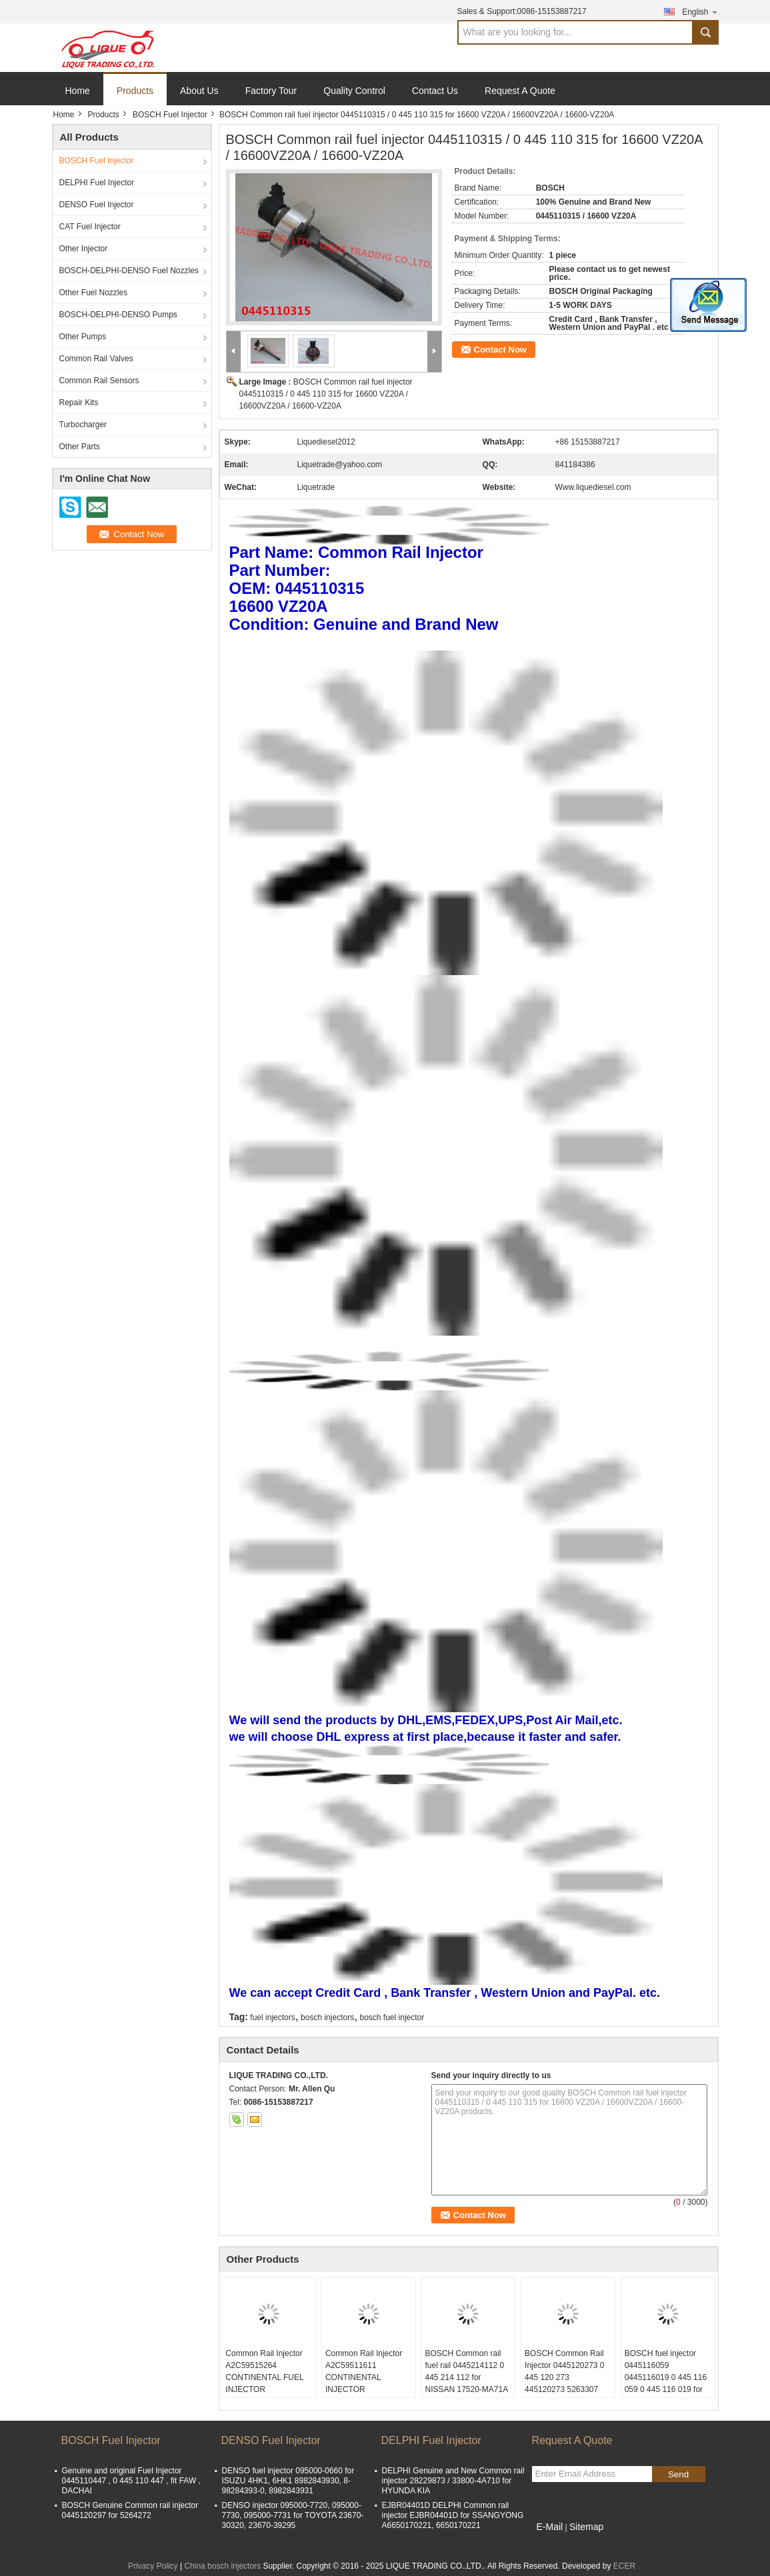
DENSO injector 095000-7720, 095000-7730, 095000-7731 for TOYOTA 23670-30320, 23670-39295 (293, 2515)
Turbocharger (83, 424)
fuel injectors (272, 2017)
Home (77, 90)
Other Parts (79, 446)
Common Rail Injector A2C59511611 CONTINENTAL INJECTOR (363, 2371)
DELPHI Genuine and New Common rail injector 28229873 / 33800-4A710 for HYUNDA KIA (453, 2480)
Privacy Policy (153, 2566)
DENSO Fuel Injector (96, 204)
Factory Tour (271, 90)
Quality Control (354, 90)
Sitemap (586, 2526)
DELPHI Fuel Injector (97, 182)
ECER (624, 2566)
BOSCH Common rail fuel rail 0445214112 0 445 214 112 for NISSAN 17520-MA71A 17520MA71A (466, 2377)
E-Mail (550, 2526)
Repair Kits (79, 402)
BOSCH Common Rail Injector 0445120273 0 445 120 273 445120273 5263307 (564, 2371)
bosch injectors (327, 2017)
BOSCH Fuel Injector (170, 114)
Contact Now (500, 350)
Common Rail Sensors (99, 380)
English (700, 12)
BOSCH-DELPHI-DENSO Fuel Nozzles (129, 270)
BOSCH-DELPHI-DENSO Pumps (118, 314)
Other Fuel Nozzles (93, 292)
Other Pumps (83, 336)
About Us (199, 90)
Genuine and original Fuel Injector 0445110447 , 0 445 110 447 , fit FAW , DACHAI (131, 2480)
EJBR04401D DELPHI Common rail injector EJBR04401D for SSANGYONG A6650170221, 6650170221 (453, 2515)
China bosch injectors (222, 2566)
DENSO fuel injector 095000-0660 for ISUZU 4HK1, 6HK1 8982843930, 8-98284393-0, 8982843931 (288, 2480)
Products (135, 90)
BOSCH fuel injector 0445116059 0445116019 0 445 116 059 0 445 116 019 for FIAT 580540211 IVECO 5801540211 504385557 (668, 2389)
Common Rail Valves (96, 358)
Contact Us (435, 90)
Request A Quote (520, 90)
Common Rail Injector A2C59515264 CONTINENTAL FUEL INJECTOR (264, 2371)
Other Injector (83, 248)
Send (678, 2474)
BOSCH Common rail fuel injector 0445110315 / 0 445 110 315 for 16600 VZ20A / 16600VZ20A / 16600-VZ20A (326, 394)
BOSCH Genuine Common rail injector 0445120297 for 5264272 (130, 2510)
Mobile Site (555, 2543)
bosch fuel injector (392, 2017)
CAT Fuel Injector (90, 226)
